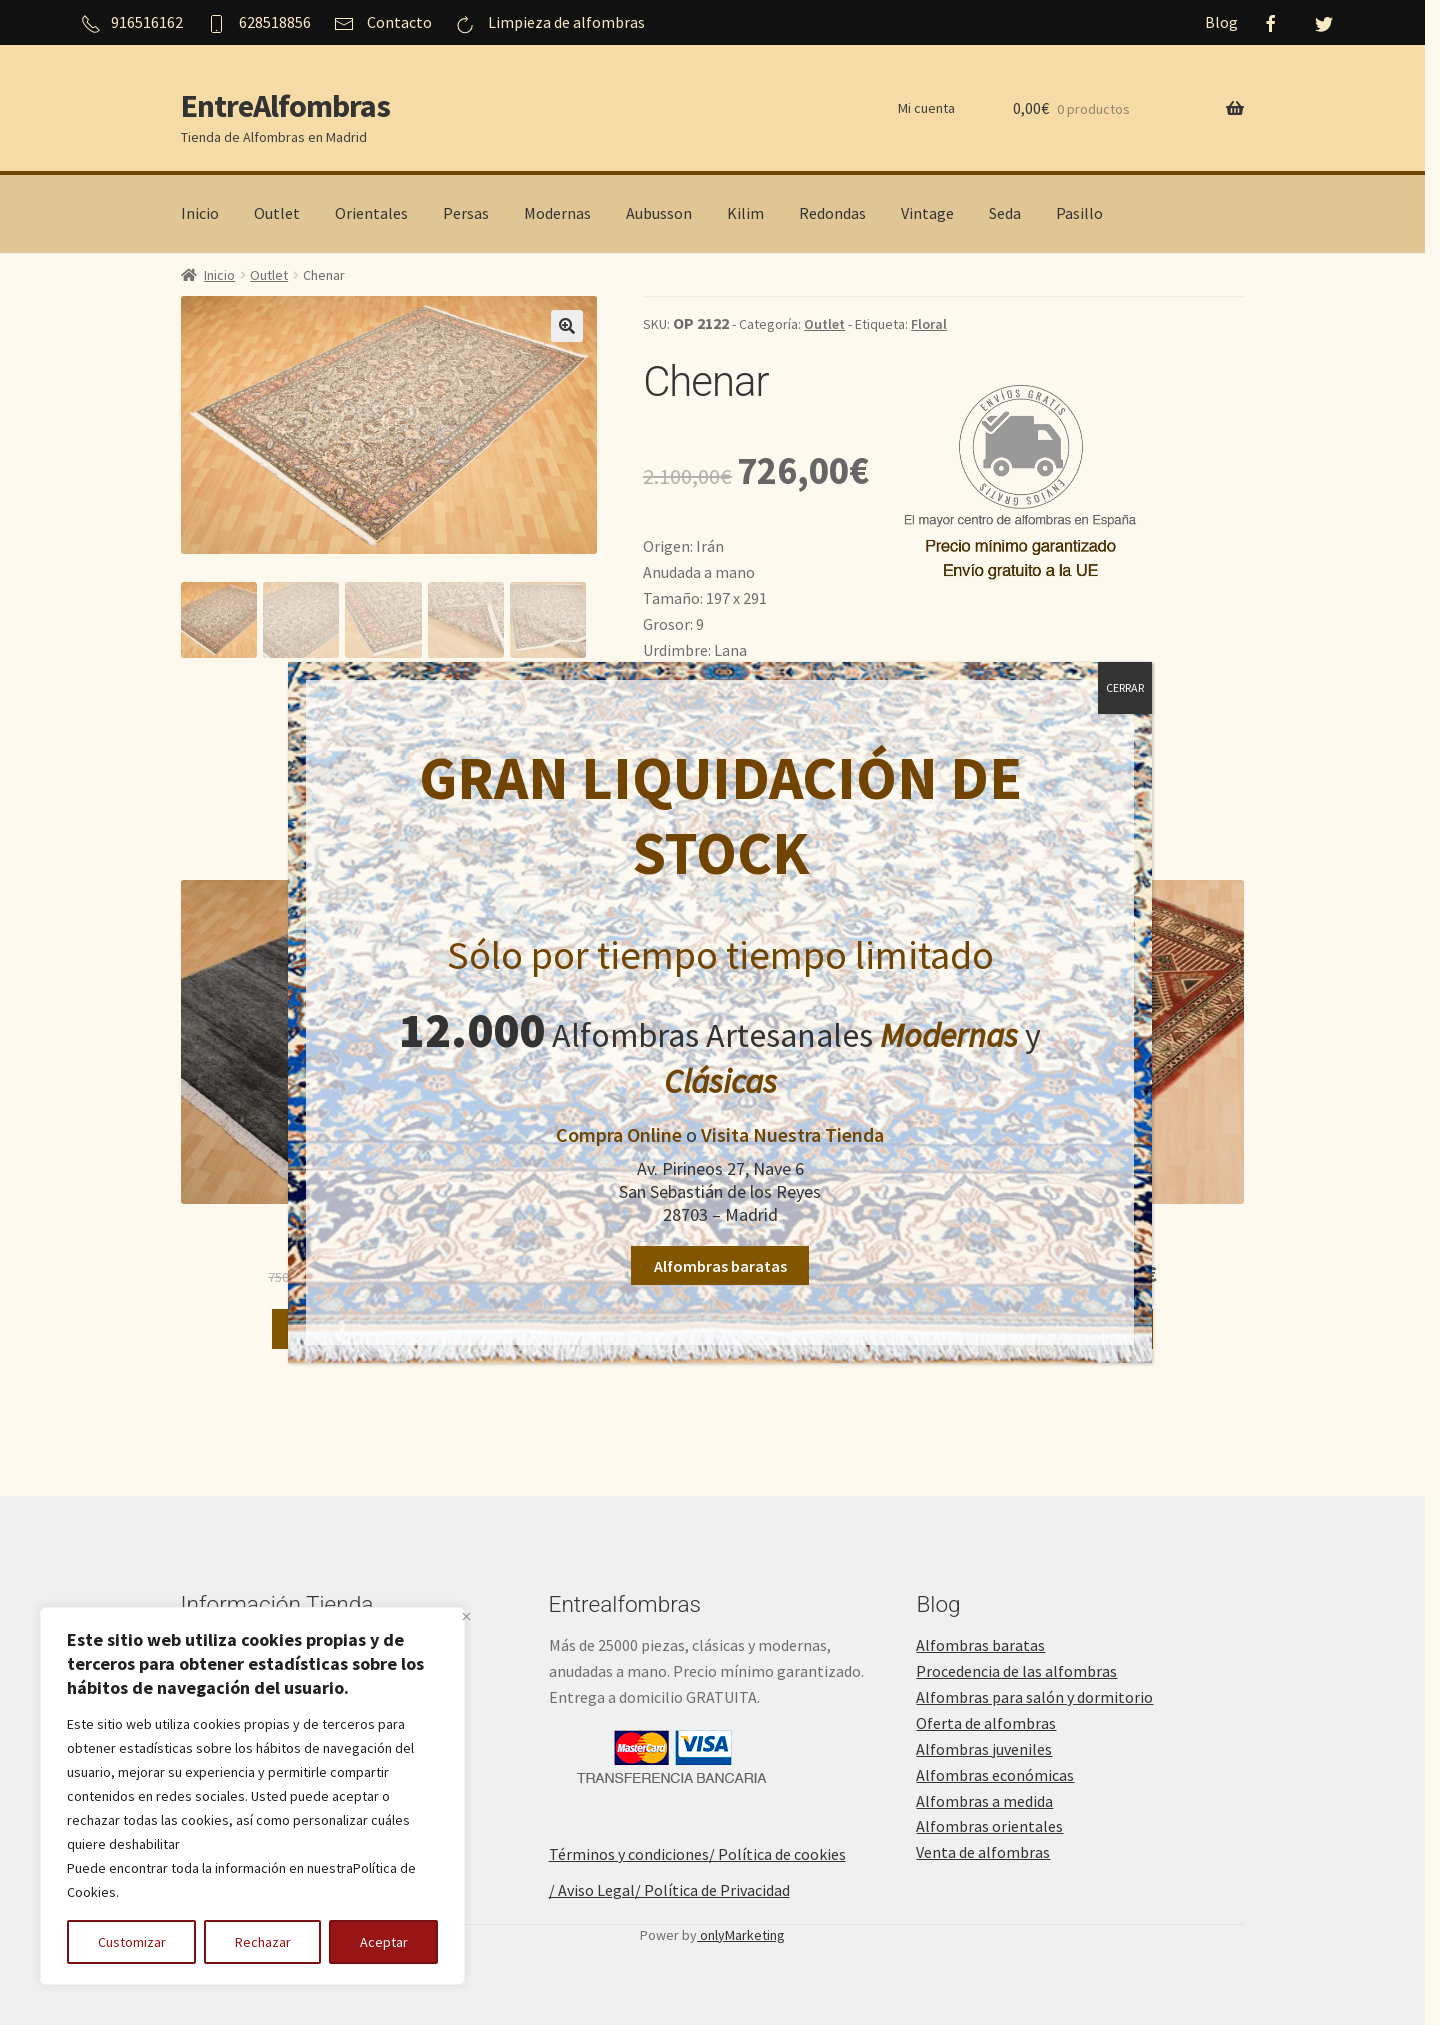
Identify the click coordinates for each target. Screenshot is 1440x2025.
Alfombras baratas (720, 1266)
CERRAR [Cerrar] (1125, 687)
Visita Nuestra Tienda (792, 1134)
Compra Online (619, 1134)
